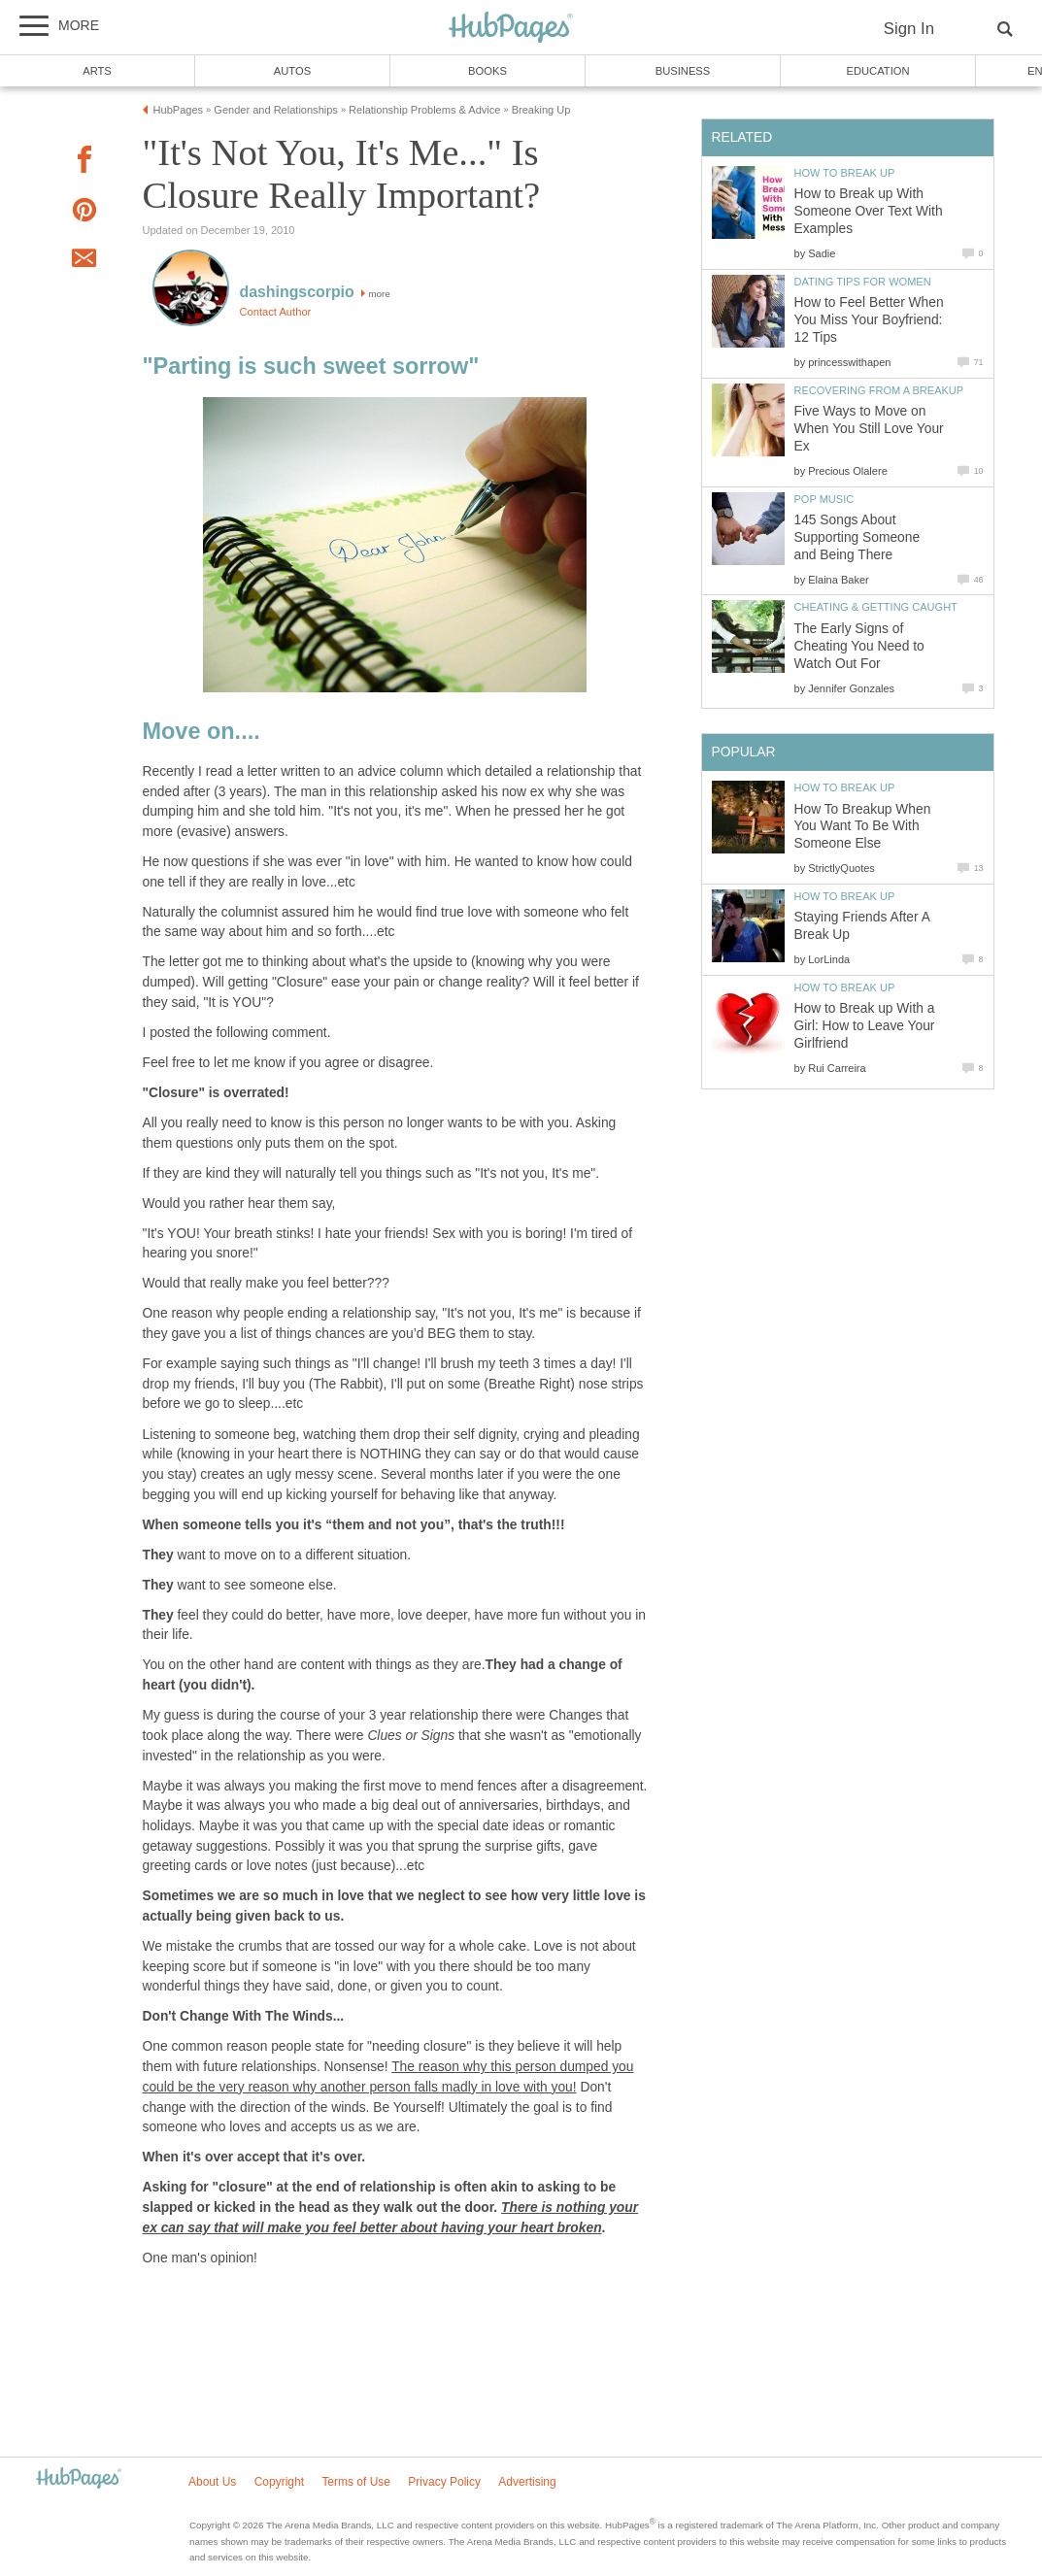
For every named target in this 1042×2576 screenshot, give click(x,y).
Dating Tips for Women (862, 281)
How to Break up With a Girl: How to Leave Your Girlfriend (864, 1026)
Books (487, 71)
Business (683, 71)
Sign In (909, 28)
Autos (292, 71)
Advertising (526, 2482)
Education (877, 71)
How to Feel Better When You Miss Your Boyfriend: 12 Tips (869, 320)
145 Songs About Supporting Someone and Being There (857, 537)
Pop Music (824, 499)
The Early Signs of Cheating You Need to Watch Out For (859, 646)
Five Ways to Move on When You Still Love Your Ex (869, 428)
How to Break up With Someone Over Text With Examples (868, 211)
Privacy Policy (444, 2482)
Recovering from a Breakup (879, 390)
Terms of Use (355, 2482)
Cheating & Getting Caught (876, 607)
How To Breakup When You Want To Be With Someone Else (862, 827)
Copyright (279, 2482)
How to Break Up (844, 173)
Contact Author (276, 312)
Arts (97, 71)
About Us (212, 2482)
